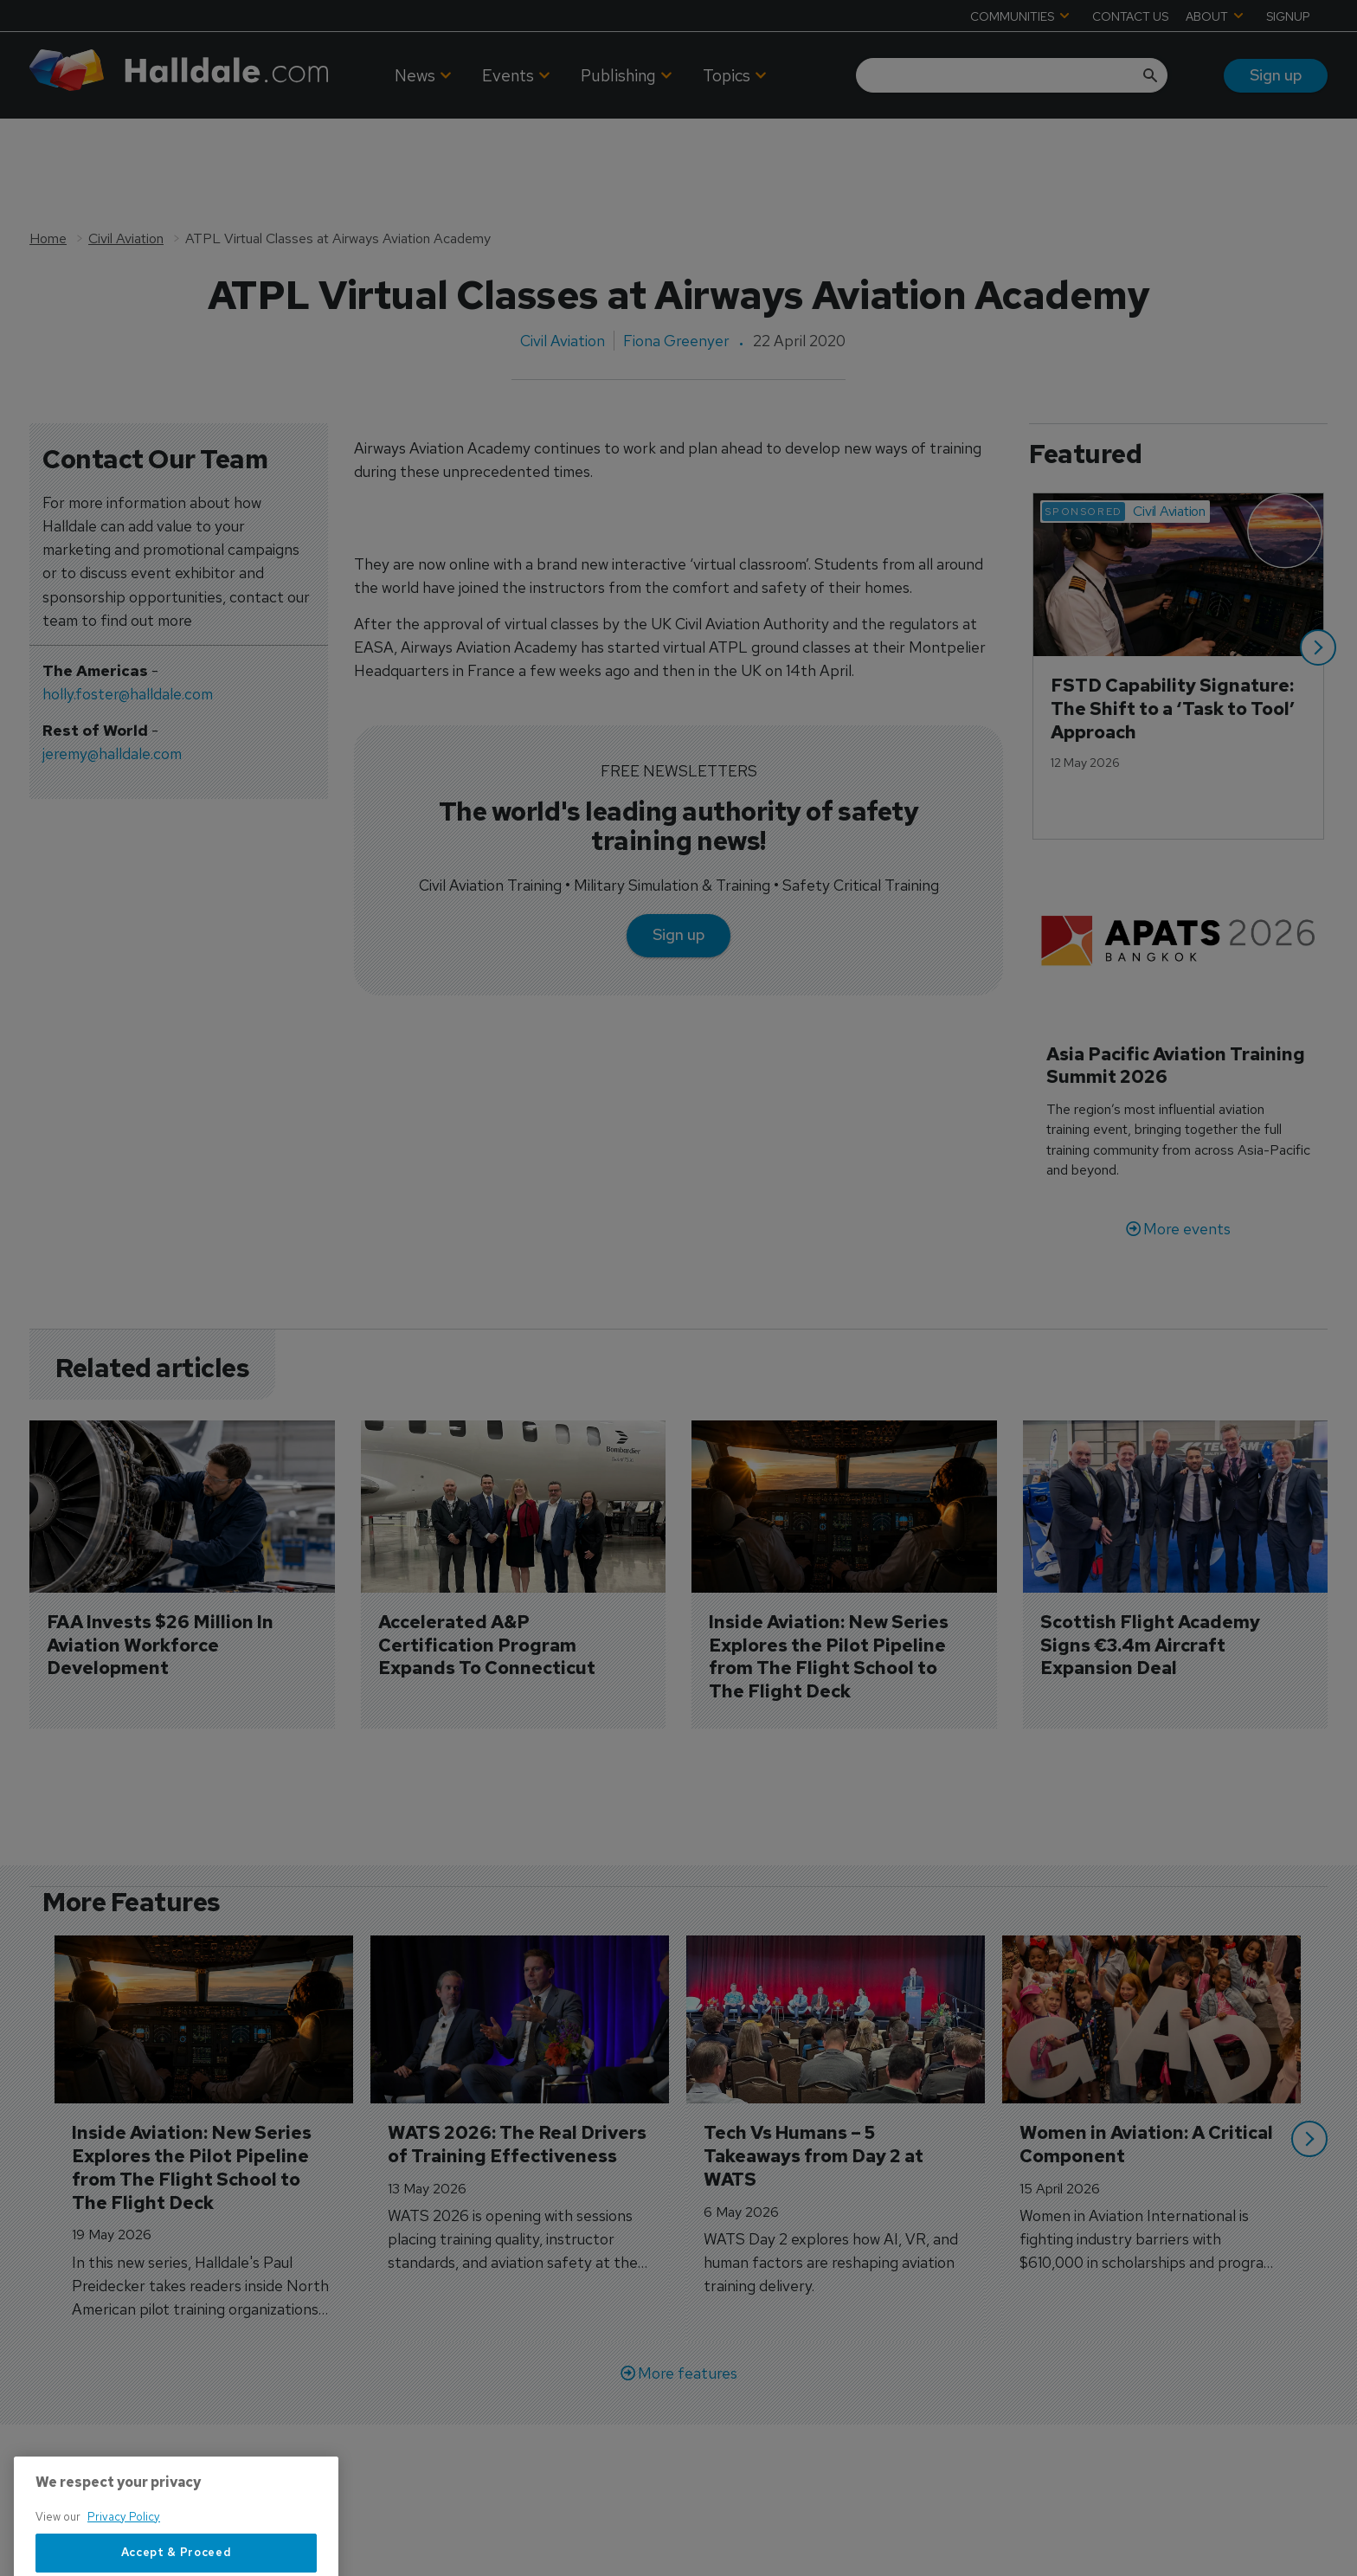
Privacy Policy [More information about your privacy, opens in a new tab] (123, 2562)
